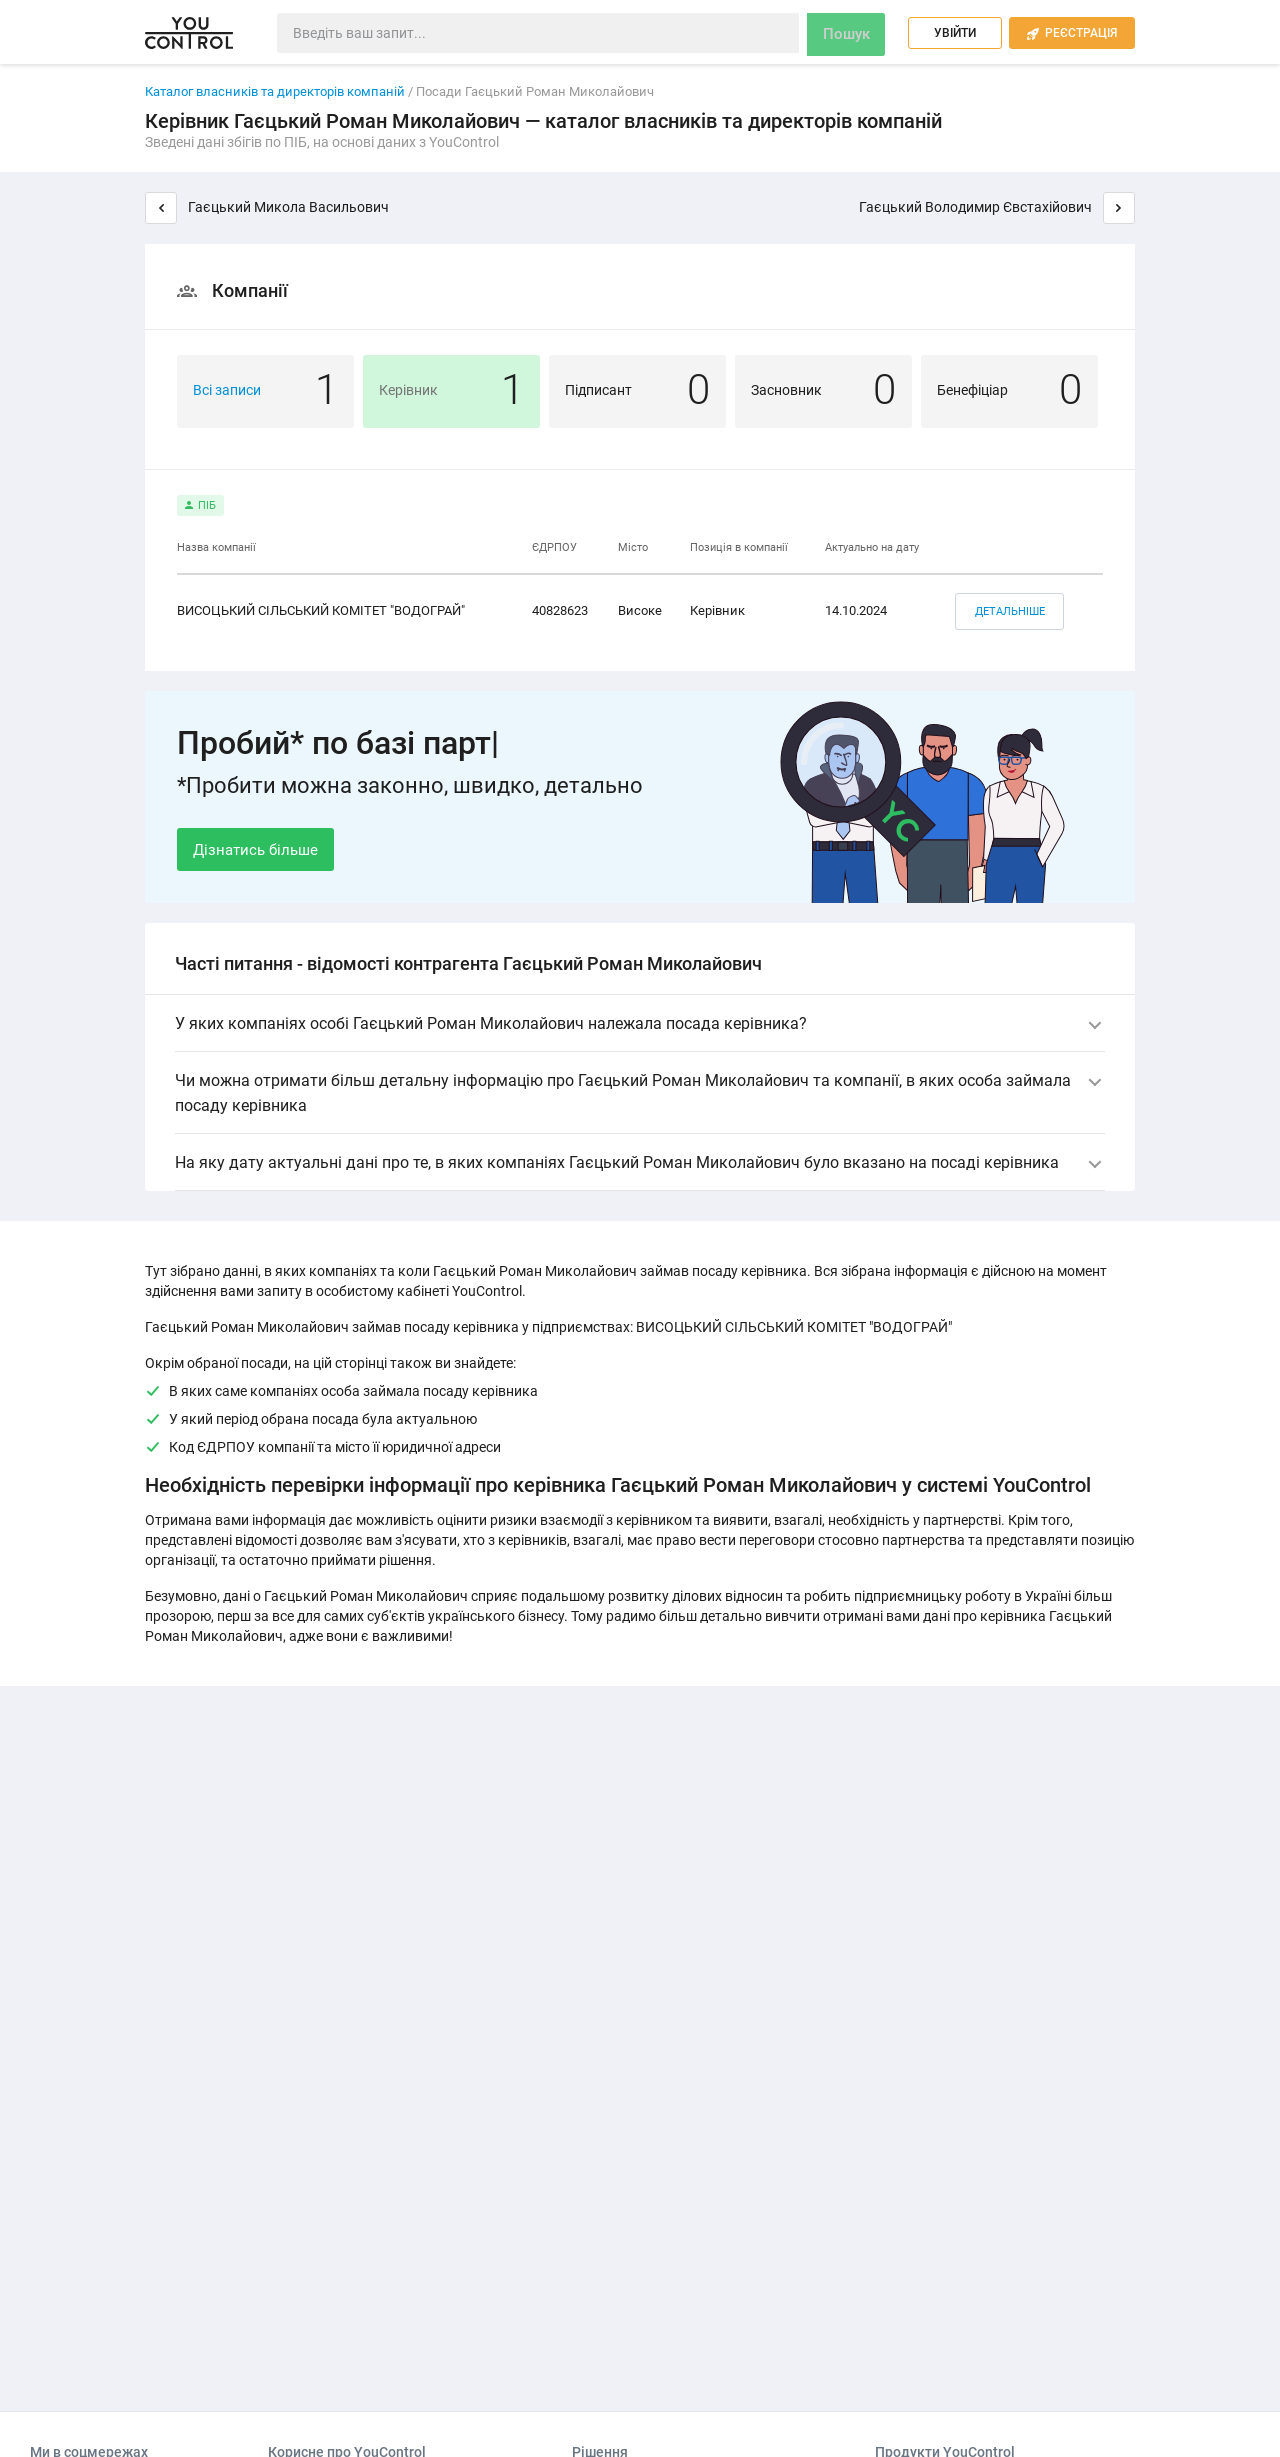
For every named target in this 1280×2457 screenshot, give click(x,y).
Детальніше (1005, 609)
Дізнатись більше (255, 849)
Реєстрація (1072, 34)
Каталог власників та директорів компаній (275, 91)
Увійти (955, 33)
